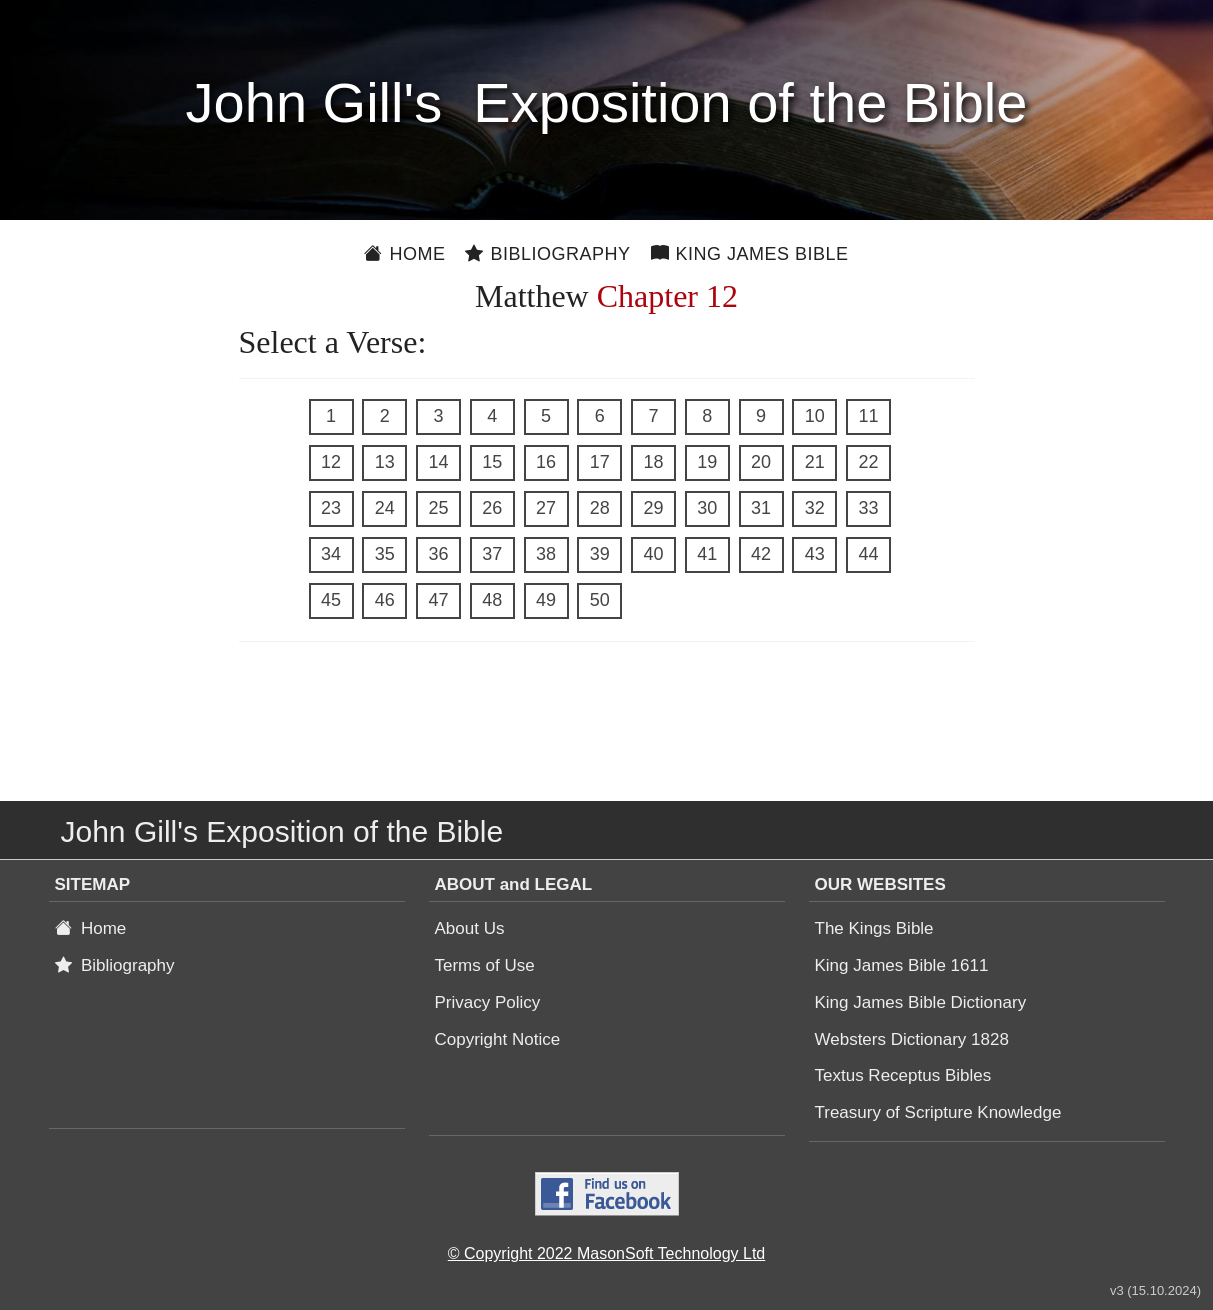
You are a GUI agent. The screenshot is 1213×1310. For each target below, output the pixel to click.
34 (331, 554)
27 (546, 508)
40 (653, 554)
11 (868, 416)
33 (868, 508)
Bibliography (547, 254)
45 (331, 600)
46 (385, 600)
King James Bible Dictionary (921, 1002)
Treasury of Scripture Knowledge (938, 1112)
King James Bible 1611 (902, 965)
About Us (470, 928)
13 (385, 462)
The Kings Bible (874, 928)
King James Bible (750, 254)
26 (492, 508)
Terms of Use (485, 965)
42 (761, 554)
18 (653, 462)
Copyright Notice (498, 1039)
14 (438, 462)
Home (404, 254)
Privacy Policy (488, 1002)
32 (815, 508)
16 (546, 462)
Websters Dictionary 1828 (912, 1039)
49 (546, 600)
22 (868, 462)
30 (707, 508)
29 (653, 508)
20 (761, 462)
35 (385, 554)
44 (868, 554)
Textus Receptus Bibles (903, 1075)
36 (438, 554)
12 (331, 462)
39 (600, 554)
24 (385, 508)
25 (438, 508)
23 (331, 508)
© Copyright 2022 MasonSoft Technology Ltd (606, 1253)
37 (492, 554)
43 (815, 554)
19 (707, 462)
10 (815, 416)
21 (815, 462)
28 (600, 508)
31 (761, 508)
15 (492, 462)
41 (707, 554)
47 (438, 600)
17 (600, 462)
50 (600, 600)
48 (492, 600)
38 (546, 554)
